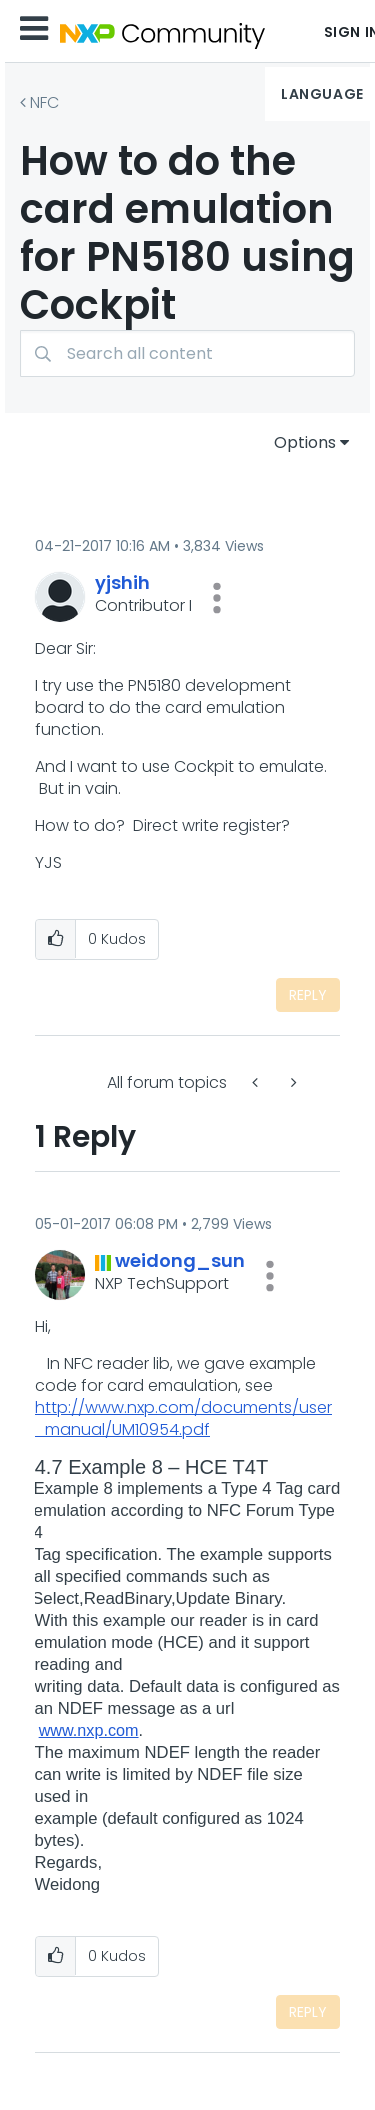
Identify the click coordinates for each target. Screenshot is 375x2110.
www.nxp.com (89, 1730)
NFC (44, 102)
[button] (217, 598)
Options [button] (305, 442)
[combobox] (187, 353)
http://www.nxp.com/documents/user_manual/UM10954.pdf (183, 1418)
